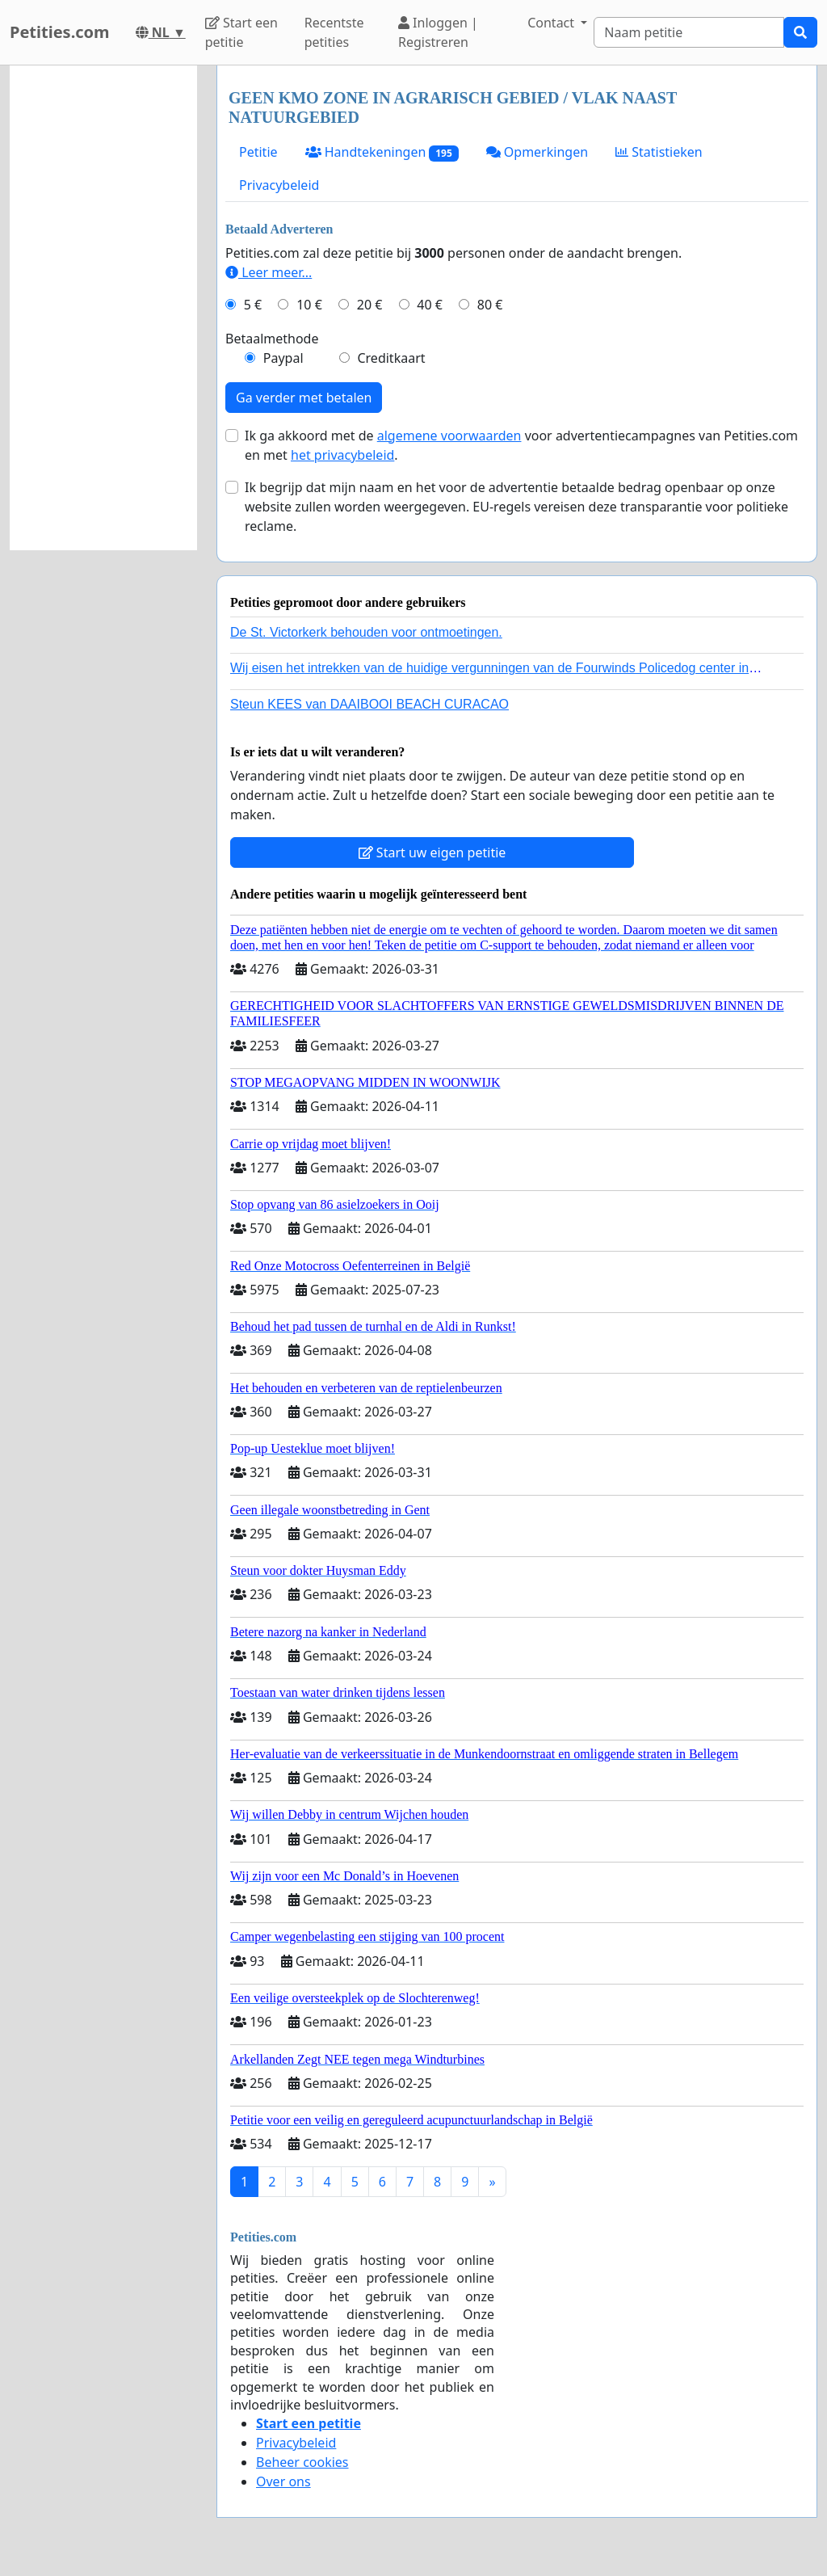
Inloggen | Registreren (438, 32)
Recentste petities (334, 32)
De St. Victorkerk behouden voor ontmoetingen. (366, 632)
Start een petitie (241, 32)
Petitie (258, 152)
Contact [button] (552, 23)
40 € (430, 305)
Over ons (283, 2481)
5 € (253, 305)
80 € (490, 305)
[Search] (689, 32)
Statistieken (659, 152)
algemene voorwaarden (449, 435)
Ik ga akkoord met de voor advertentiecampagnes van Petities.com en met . (521, 445)
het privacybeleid (342, 455)
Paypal (283, 358)
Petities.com (60, 32)
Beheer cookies (302, 2462)
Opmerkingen (537, 152)
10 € (309, 305)
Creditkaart (391, 358)
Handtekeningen (382, 152)
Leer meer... (268, 272)
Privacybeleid (279, 185)
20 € (370, 305)
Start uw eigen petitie (432, 852)
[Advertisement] (103, 307)
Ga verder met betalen (304, 397)
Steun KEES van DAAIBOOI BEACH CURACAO (369, 704)
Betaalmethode (271, 338)
